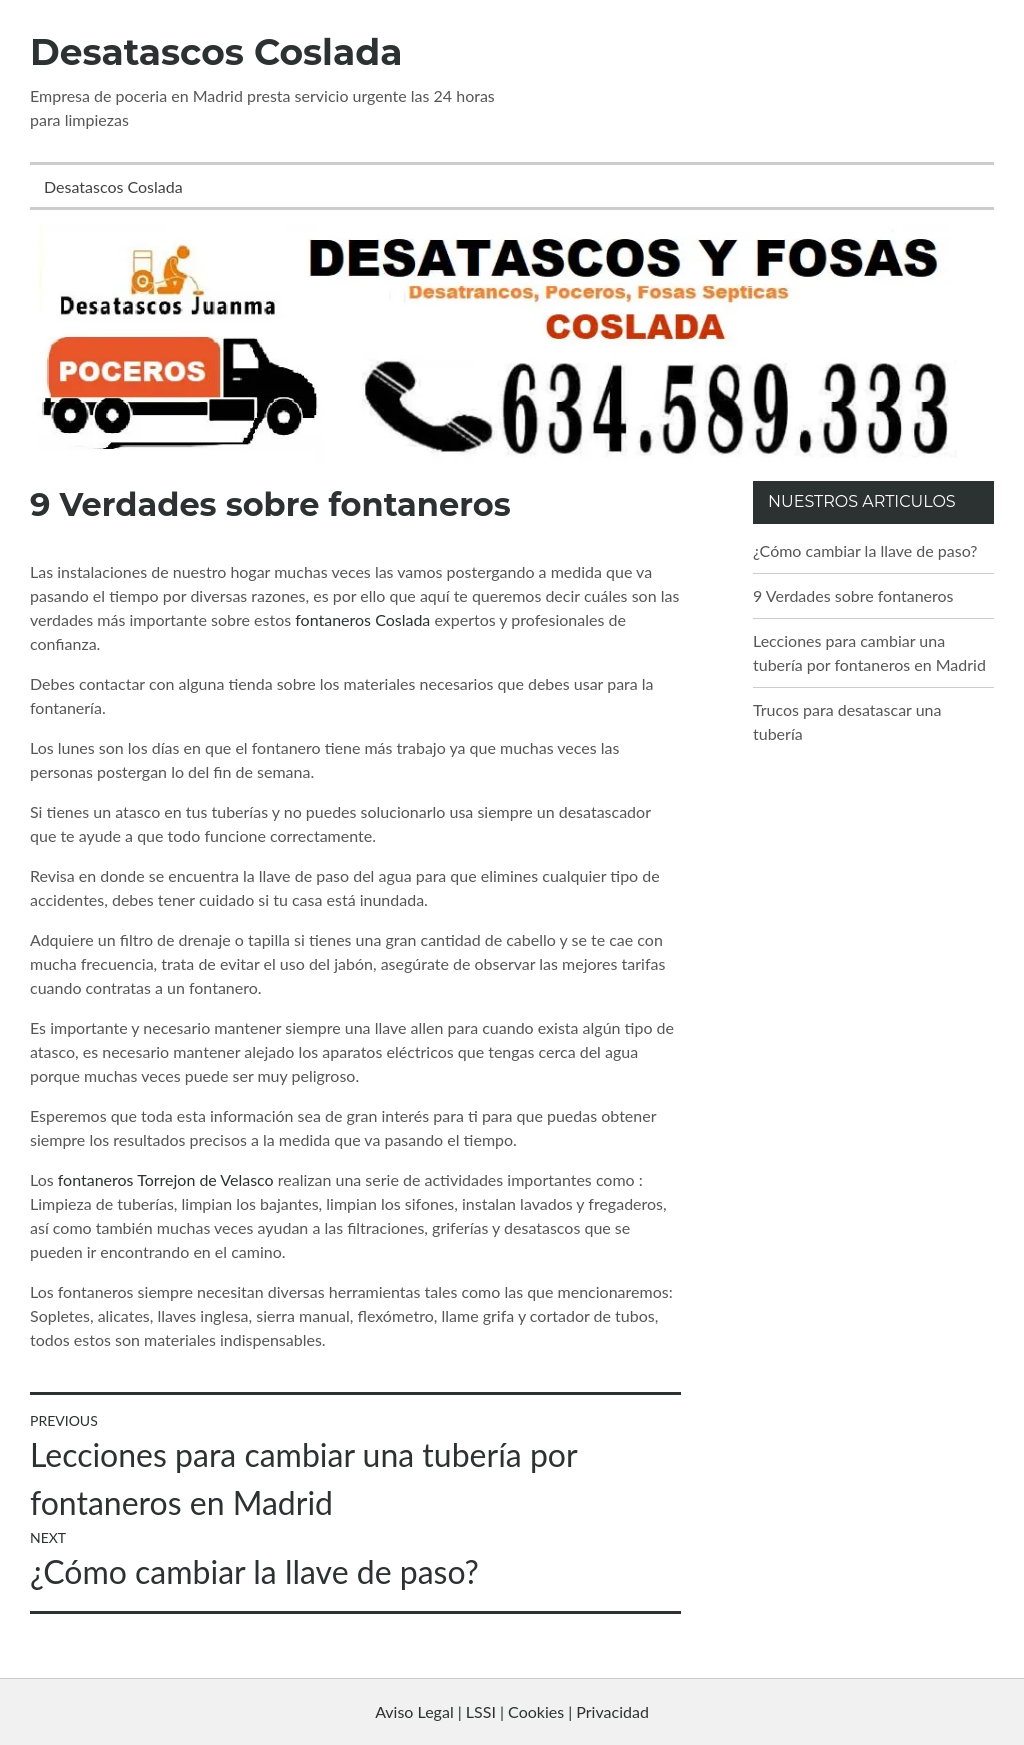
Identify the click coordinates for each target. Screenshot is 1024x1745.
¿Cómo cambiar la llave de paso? (865, 550)
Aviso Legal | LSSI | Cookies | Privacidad (512, 1711)
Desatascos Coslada (216, 52)
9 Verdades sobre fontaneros (853, 595)
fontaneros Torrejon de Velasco (166, 1179)
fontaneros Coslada (362, 619)
